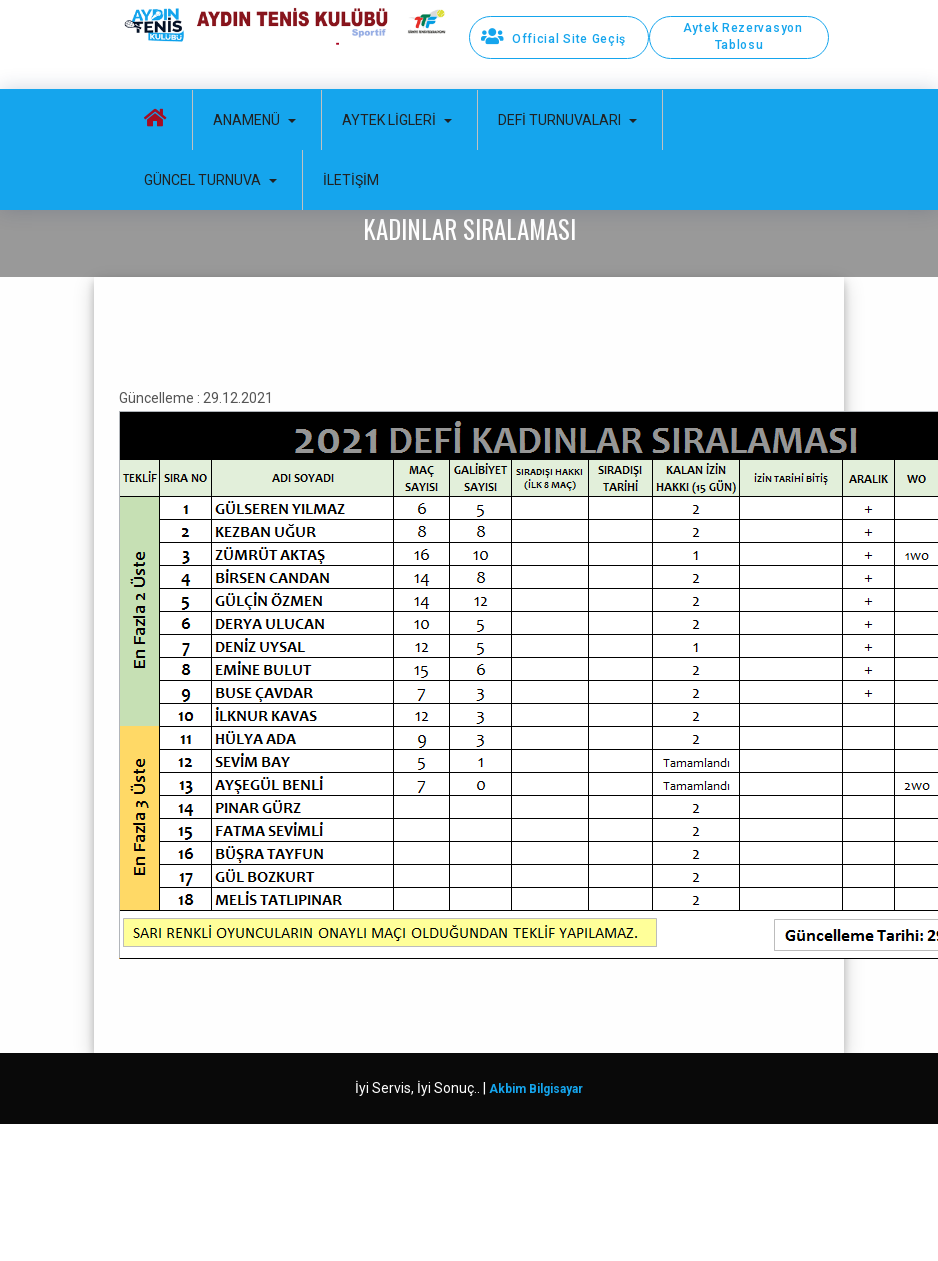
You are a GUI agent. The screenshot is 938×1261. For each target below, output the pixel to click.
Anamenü (254, 120)
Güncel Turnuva (210, 180)
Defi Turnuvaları (567, 120)
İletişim (351, 180)
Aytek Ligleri (397, 120)
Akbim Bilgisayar (536, 1089)
